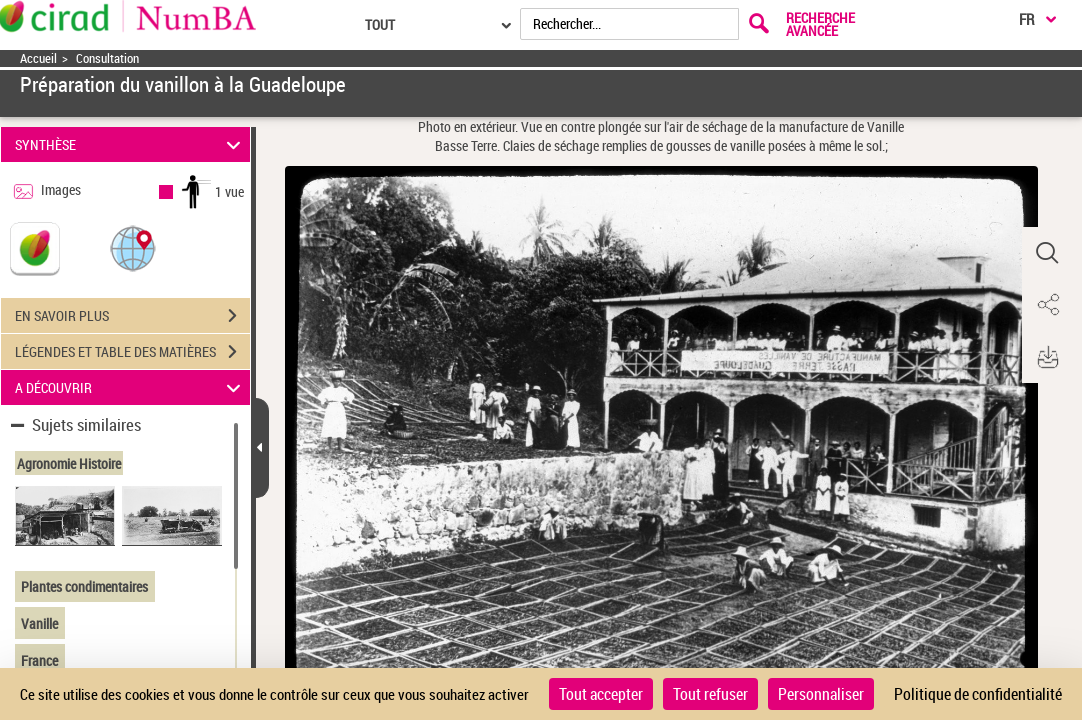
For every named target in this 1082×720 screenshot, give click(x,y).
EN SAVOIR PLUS (132, 316)
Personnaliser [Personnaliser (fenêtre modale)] (821, 694)
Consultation (107, 58)
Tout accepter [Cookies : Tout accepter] (601, 694)
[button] (133, 247)
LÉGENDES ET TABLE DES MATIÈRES (132, 352)
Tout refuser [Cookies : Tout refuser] (710, 694)
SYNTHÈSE (130, 144)
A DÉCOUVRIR (130, 387)
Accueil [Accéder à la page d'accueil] (38, 58)
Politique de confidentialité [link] (978, 694)
